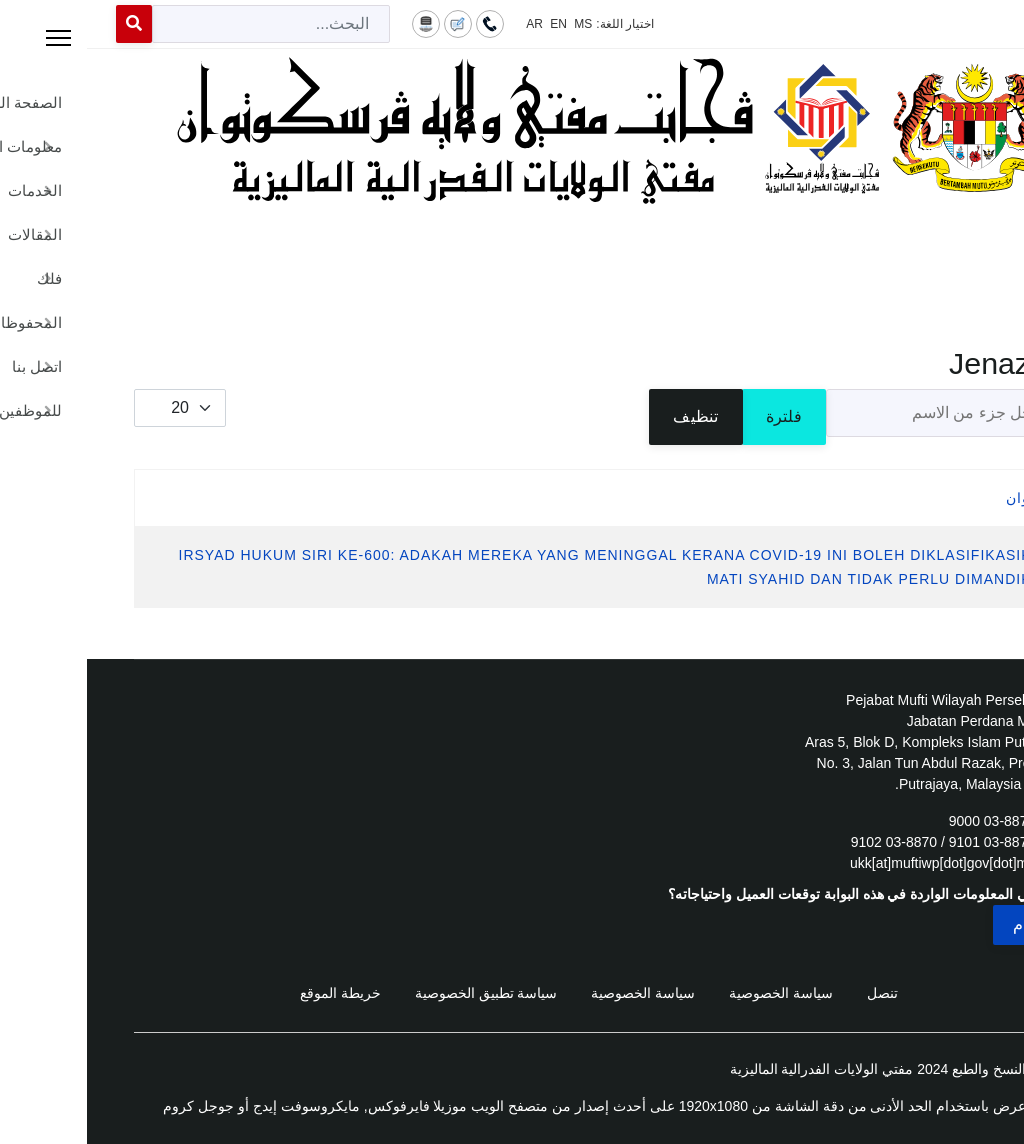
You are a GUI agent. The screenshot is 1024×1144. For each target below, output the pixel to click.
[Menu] (512, 250)
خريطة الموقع (253, 993)
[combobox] (184, 24)
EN (471, 24)
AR (447, 24)
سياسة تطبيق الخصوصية (399, 993)
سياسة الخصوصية (694, 993)
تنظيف (608, 416)
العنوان (942, 498)
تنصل (795, 993)
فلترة (697, 416)
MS (496, 24)
